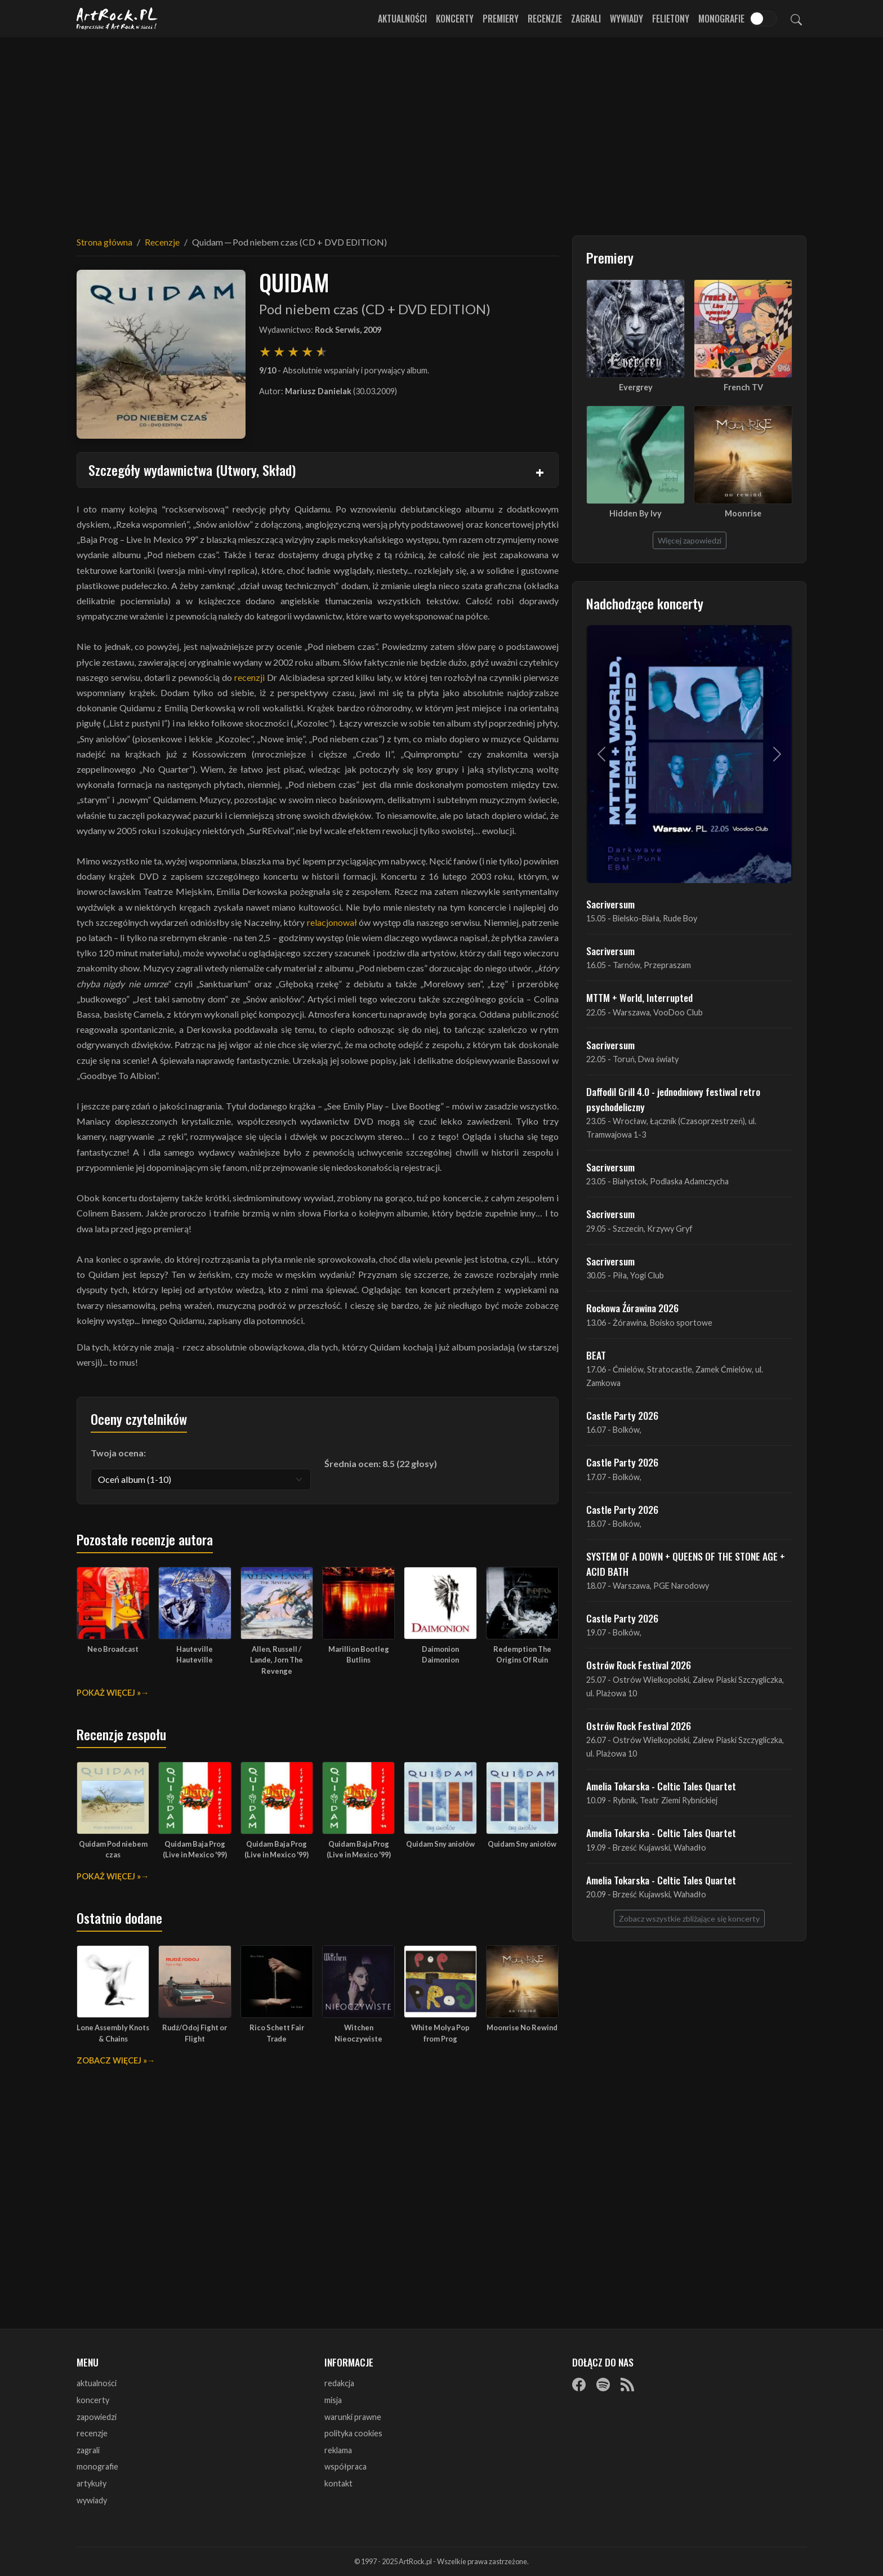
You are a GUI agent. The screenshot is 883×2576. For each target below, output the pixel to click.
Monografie (721, 18)
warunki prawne (352, 2417)
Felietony (670, 18)
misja (333, 2400)
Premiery (501, 18)
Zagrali (586, 18)
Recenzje (545, 18)
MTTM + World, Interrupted (639, 997)
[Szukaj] (796, 18)
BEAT (596, 1355)
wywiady (92, 2500)
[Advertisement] (441, 129)
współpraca (345, 2466)
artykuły (91, 2483)
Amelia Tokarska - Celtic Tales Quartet (661, 1786)
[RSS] (627, 2384)
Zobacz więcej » (112, 2060)
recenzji (249, 677)
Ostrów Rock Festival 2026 (638, 1664)
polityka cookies (353, 2433)
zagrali (88, 2450)
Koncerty (455, 18)
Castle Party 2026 (622, 1415)
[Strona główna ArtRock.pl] (117, 19)
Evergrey (636, 387)
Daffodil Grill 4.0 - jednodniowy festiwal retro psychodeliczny (673, 1098)
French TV (743, 387)
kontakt (338, 2483)
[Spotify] (603, 2384)
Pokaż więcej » (109, 1692)
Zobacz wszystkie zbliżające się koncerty (689, 1918)
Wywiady (626, 18)
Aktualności (402, 18)
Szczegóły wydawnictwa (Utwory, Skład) (192, 470)
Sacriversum (610, 904)
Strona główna (104, 242)
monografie (97, 2466)
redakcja (339, 2383)
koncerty (93, 2400)
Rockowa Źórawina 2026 (632, 1307)
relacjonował (332, 922)
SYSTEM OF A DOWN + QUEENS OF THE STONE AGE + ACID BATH (685, 1563)
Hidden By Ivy (635, 513)
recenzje (92, 2433)
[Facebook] (579, 2384)
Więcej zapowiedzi (689, 540)
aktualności (97, 2383)
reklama (338, 2450)
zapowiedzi (97, 2417)
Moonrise (743, 513)
